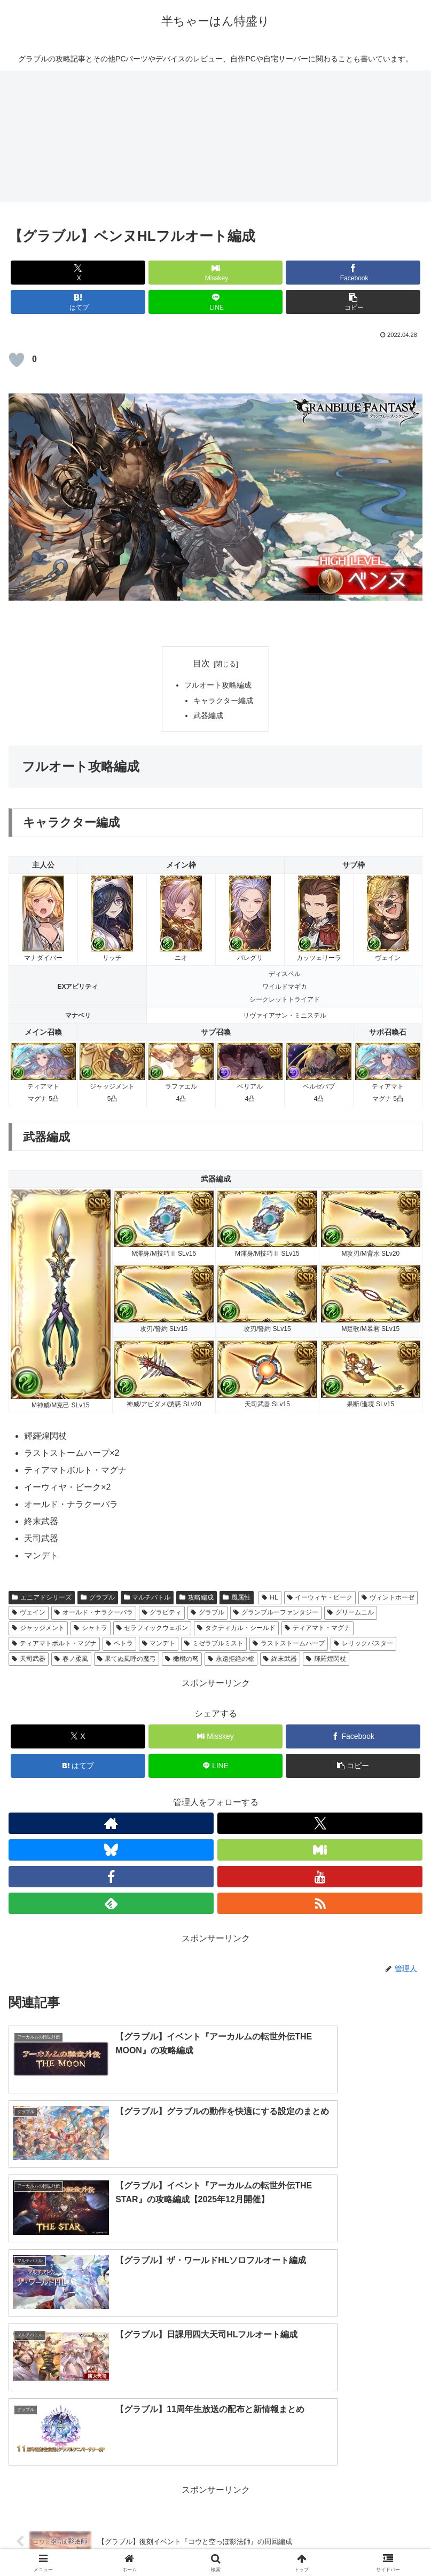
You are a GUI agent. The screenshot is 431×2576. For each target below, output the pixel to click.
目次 (201, 663)
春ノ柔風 (71, 1659)
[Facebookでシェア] (353, 273)
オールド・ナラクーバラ (93, 1612)
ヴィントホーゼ (388, 1597)
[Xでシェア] (78, 273)
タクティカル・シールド (236, 1628)
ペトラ (119, 1643)
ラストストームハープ (289, 1643)
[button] (353, 302)
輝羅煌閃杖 (326, 1659)
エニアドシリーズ (42, 1597)
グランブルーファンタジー (275, 1612)
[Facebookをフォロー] (111, 1876)
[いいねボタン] (17, 360)
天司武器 (28, 1659)
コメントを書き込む (215, 2425)
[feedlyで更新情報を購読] (111, 1903)
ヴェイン (28, 1612)
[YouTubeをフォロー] (319, 1876)
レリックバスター (363, 1643)
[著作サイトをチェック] (111, 1823)
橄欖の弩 (182, 1659)
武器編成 (208, 715)
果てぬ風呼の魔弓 (126, 1659)
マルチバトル (147, 1597)
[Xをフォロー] (319, 1823)
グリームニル (350, 1612)
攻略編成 (196, 1597)
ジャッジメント (38, 1628)
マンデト (159, 1643)
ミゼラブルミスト (214, 1643)
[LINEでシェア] (215, 302)
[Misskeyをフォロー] (319, 1850)
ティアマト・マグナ (317, 1628)
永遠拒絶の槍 (231, 1659)
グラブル (98, 1597)
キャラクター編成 (223, 700)
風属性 (236, 1597)
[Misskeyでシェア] (215, 273)
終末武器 (280, 1659)
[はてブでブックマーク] (78, 302)
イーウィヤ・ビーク (320, 1597)
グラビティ (162, 1612)
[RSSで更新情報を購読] (319, 1903)
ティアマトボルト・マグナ (54, 1643)
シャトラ (90, 1628)
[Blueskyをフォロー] (111, 1850)
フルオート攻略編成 (218, 685)
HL (270, 1597)
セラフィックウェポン (152, 1628)
